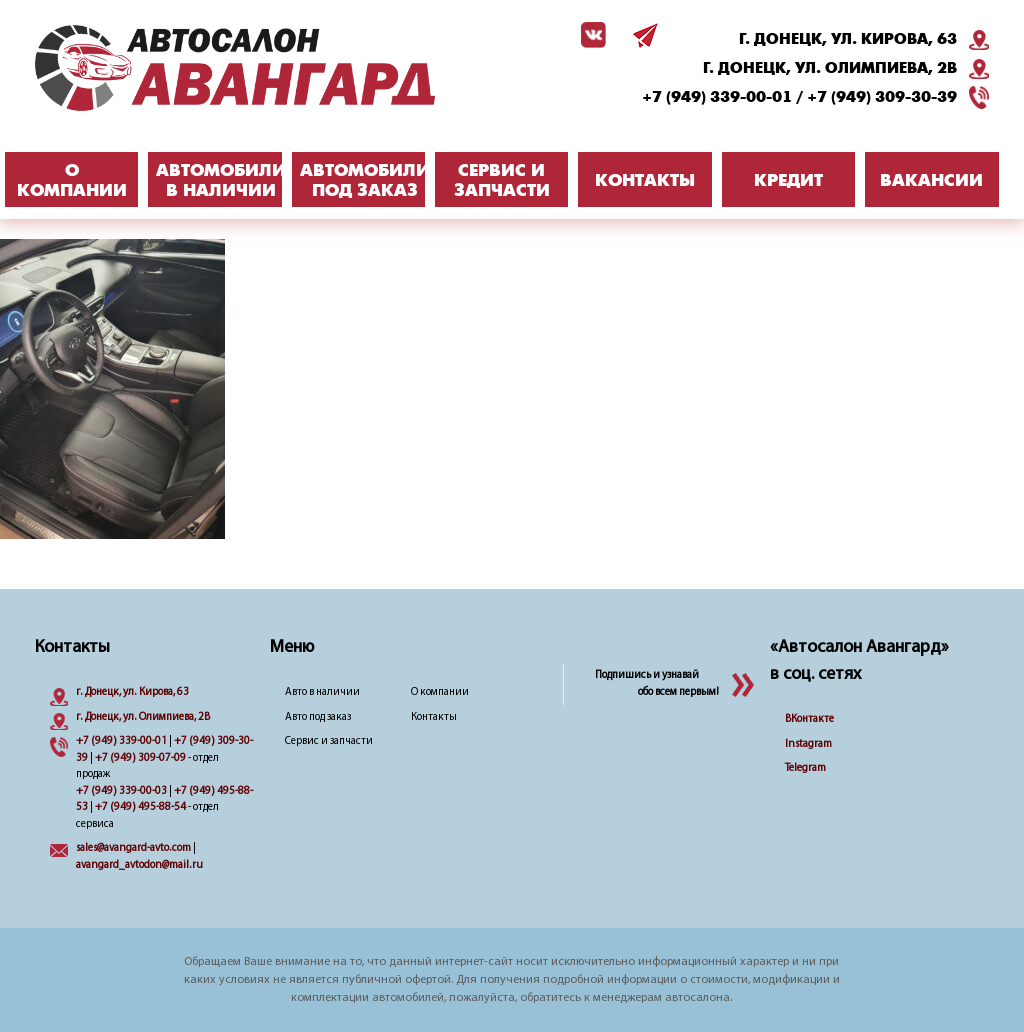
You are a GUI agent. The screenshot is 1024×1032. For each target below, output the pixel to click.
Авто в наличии (322, 692)
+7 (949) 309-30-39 (882, 97)
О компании (440, 692)
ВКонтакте (809, 719)
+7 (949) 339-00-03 (121, 791)
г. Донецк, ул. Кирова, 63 (848, 39)
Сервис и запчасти (329, 741)
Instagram (808, 744)
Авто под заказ (318, 717)
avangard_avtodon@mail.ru (139, 865)
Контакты (434, 717)
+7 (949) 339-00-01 (717, 97)
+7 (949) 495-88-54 (140, 807)
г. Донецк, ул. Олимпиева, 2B (830, 68)
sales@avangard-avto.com (133, 848)
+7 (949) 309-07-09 (140, 758)
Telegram (805, 768)
